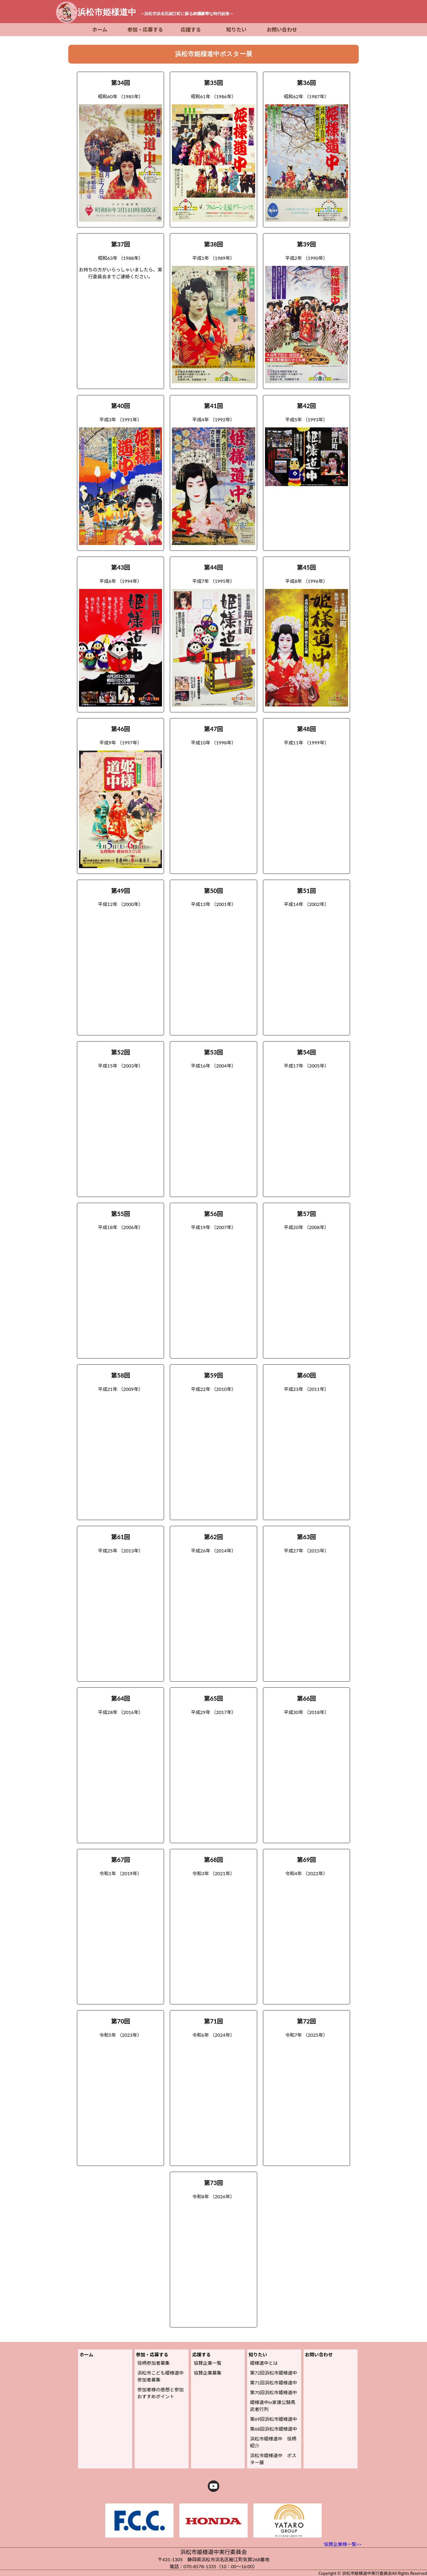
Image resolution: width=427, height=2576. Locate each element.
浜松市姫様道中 (155, 12)
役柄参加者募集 (153, 2363)
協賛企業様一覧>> (343, 2544)
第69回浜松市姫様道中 (273, 2419)
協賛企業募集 (208, 2372)
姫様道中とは (264, 2363)
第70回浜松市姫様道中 (273, 2392)
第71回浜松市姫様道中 (273, 2382)
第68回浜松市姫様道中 (273, 2429)
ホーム (99, 30)
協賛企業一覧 (208, 2363)
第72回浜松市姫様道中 (273, 2372)
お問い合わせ (282, 30)
